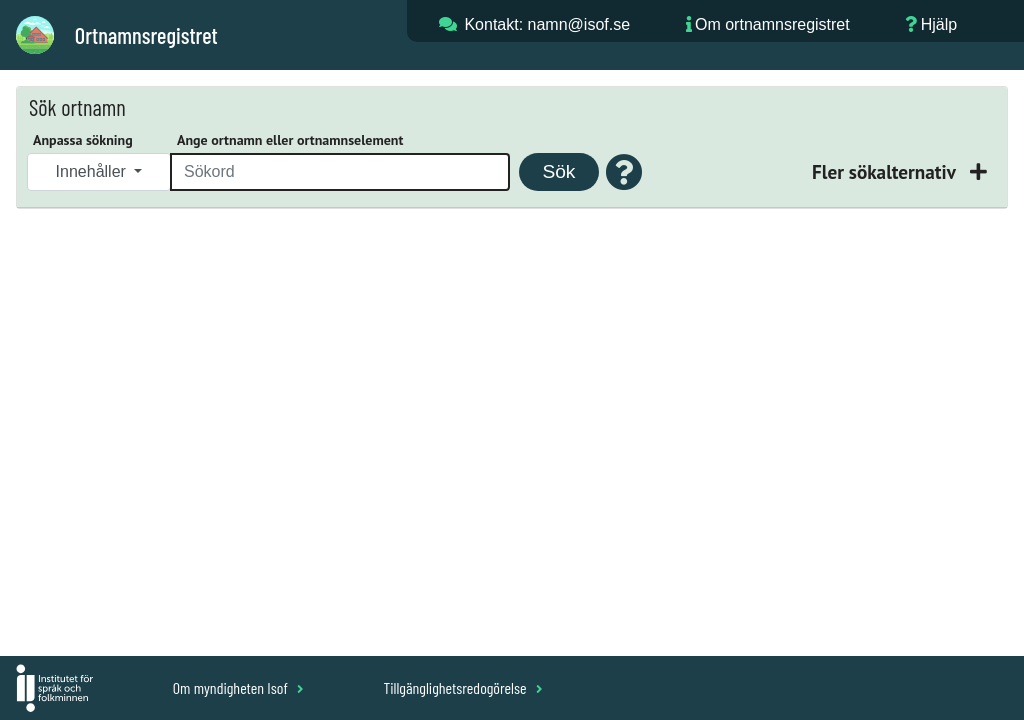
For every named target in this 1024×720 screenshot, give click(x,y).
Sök (558, 171)
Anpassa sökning (83, 140)
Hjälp (939, 24)
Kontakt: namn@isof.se (547, 24)
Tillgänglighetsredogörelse (462, 687)
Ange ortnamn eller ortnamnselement (290, 140)
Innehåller (93, 171)
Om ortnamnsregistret (772, 24)
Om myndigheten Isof (238, 687)
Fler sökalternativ (886, 171)
